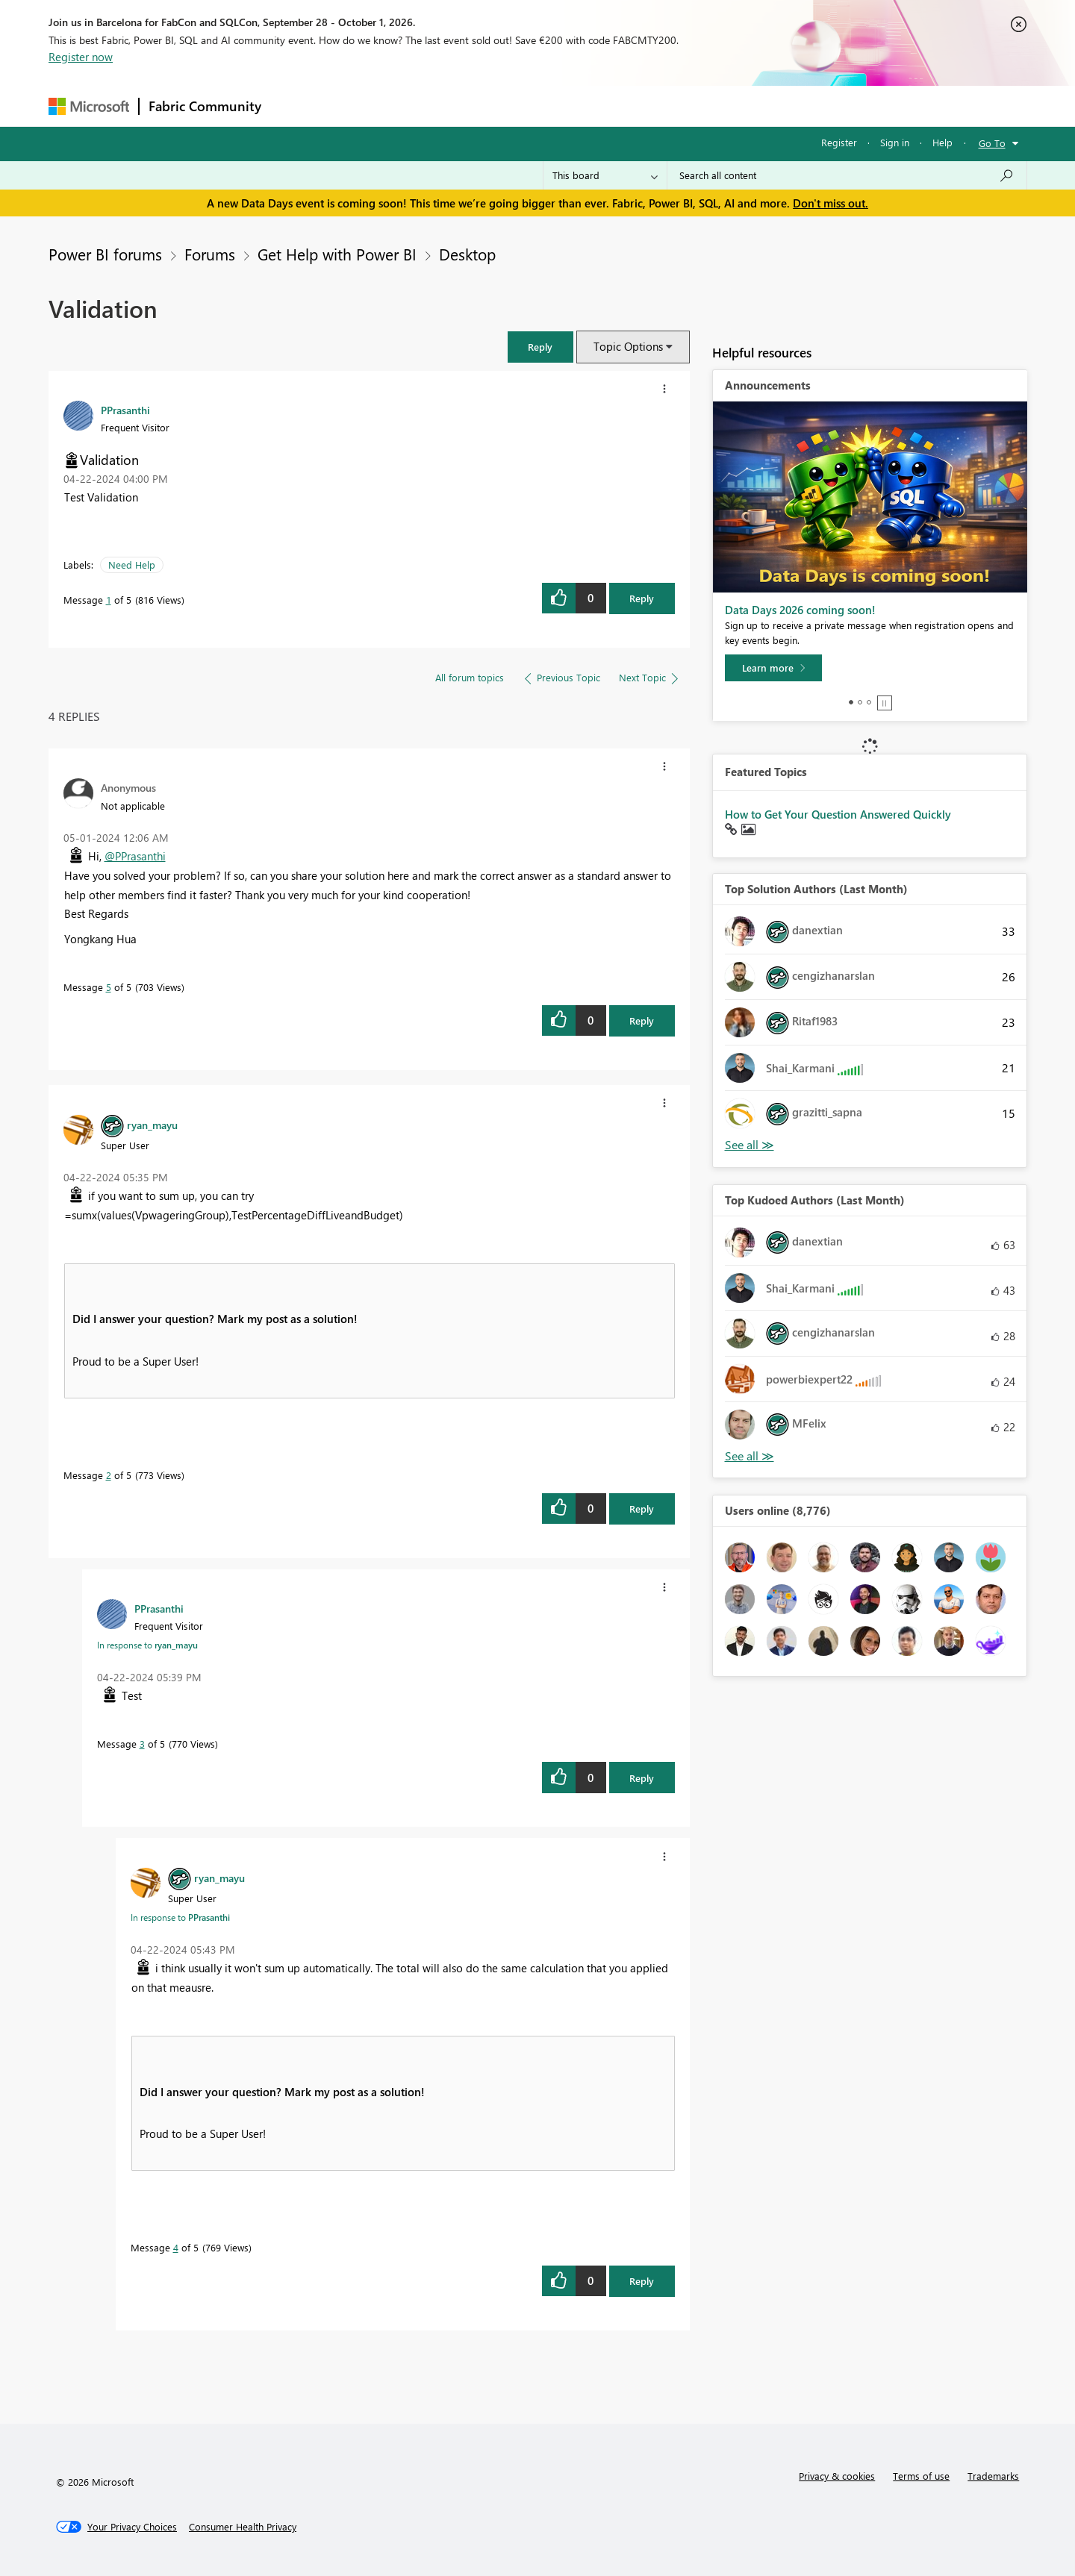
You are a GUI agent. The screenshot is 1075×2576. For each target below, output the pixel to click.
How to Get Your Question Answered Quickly (838, 814)
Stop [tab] (884, 702)
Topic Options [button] (628, 346)
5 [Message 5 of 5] (108, 987)
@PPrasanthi (135, 855)
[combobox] (847, 175)
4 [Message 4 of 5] (175, 2247)
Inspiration (361, 105)
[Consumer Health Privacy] (242, 2526)
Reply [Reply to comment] (641, 1020)
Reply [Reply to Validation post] (641, 598)
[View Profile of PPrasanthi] (125, 409)
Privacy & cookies (837, 2475)
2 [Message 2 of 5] (108, 1475)
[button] (540, 346)
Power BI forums (105, 253)
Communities (489, 105)
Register (839, 142)
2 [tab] (860, 702)
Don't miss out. (830, 203)
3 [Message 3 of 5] (142, 1743)
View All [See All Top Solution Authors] (749, 1145)
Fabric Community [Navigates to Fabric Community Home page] (205, 106)
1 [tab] (851, 702)
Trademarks (993, 2475)
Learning (613, 105)
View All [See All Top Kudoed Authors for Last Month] (749, 1456)
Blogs (555, 105)
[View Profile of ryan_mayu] (152, 1124)
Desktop (467, 253)
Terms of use (921, 2475)
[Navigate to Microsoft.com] (89, 106)
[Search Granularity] (605, 175)
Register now (81, 56)
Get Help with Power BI (337, 253)
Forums (295, 105)
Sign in (894, 142)
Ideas (422, 105)
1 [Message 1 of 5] (108, 599)
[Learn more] (773, 667)
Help (942, 142)
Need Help (131, 564)
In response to (147, 1645)
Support (676, 105)
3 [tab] (869, 702)
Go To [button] (992, 143)
